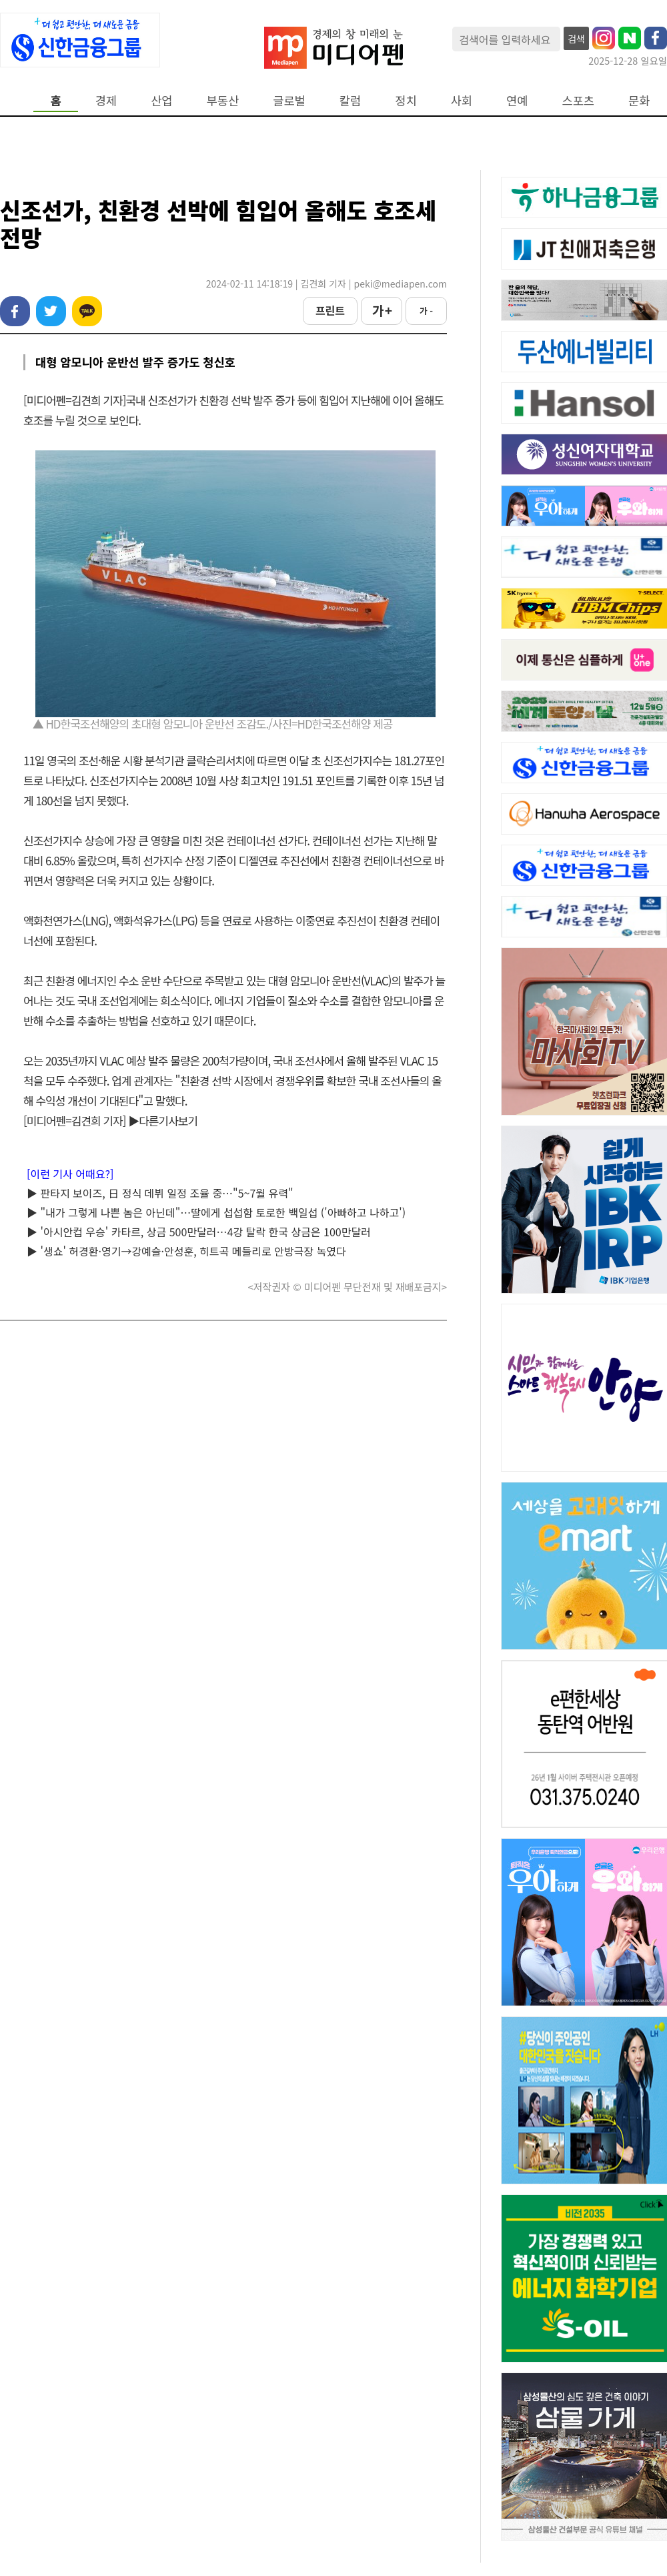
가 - (426, 310)
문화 (639, 100)
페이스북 (15, 311)
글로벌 (289, 100)
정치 (405, 100)
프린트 (330, 310)
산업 (161, 100)
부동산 (223, 100)
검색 (576, 38)
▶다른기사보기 (162, 1120)
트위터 (51, 311)
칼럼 (350, 100)
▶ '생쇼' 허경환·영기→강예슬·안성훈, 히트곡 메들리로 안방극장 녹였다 (186, 1251)
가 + (381, 310)
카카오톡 (87, 311)
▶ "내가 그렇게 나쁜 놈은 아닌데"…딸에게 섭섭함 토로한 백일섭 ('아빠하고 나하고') (216, 1212)
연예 (517, 100)
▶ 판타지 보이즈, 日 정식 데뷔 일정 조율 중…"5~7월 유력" (160, 1193)
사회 (461, 100)
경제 (106, 100)
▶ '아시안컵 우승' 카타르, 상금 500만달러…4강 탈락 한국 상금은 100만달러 (199, 1232)
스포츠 (578, 100)
